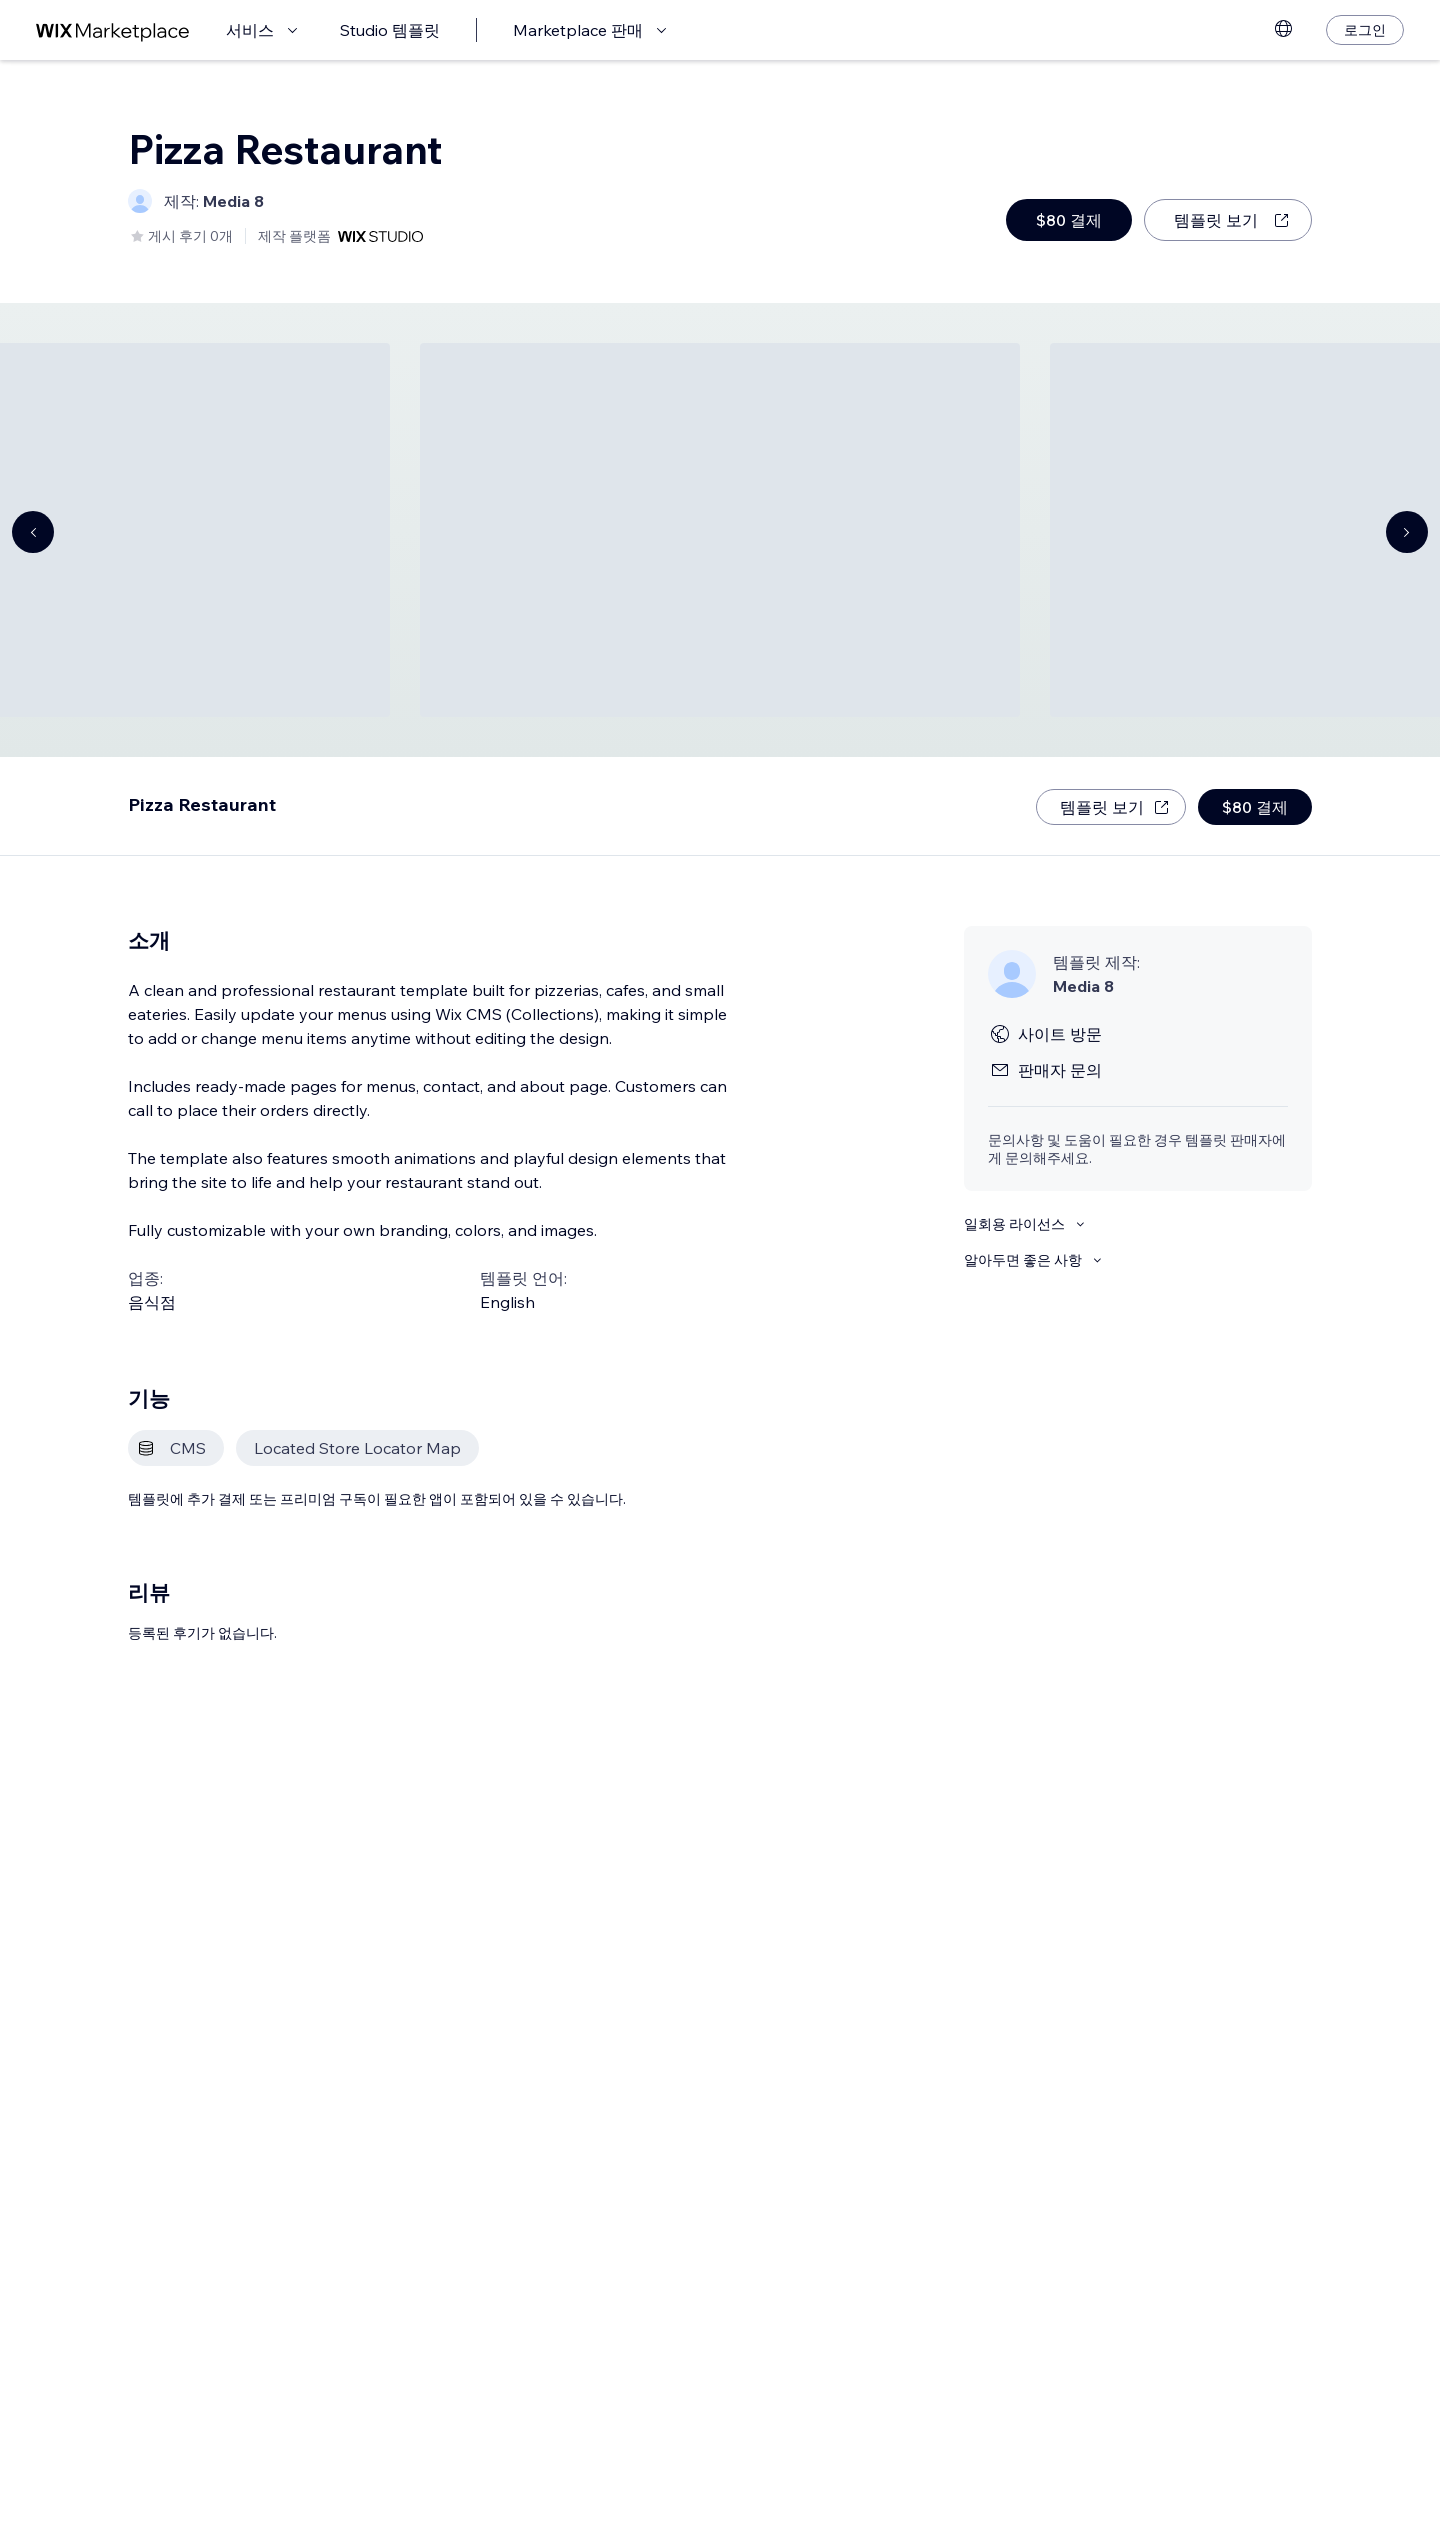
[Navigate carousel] (33, 532)
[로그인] (1365, 30)
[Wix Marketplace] (113, 30)
